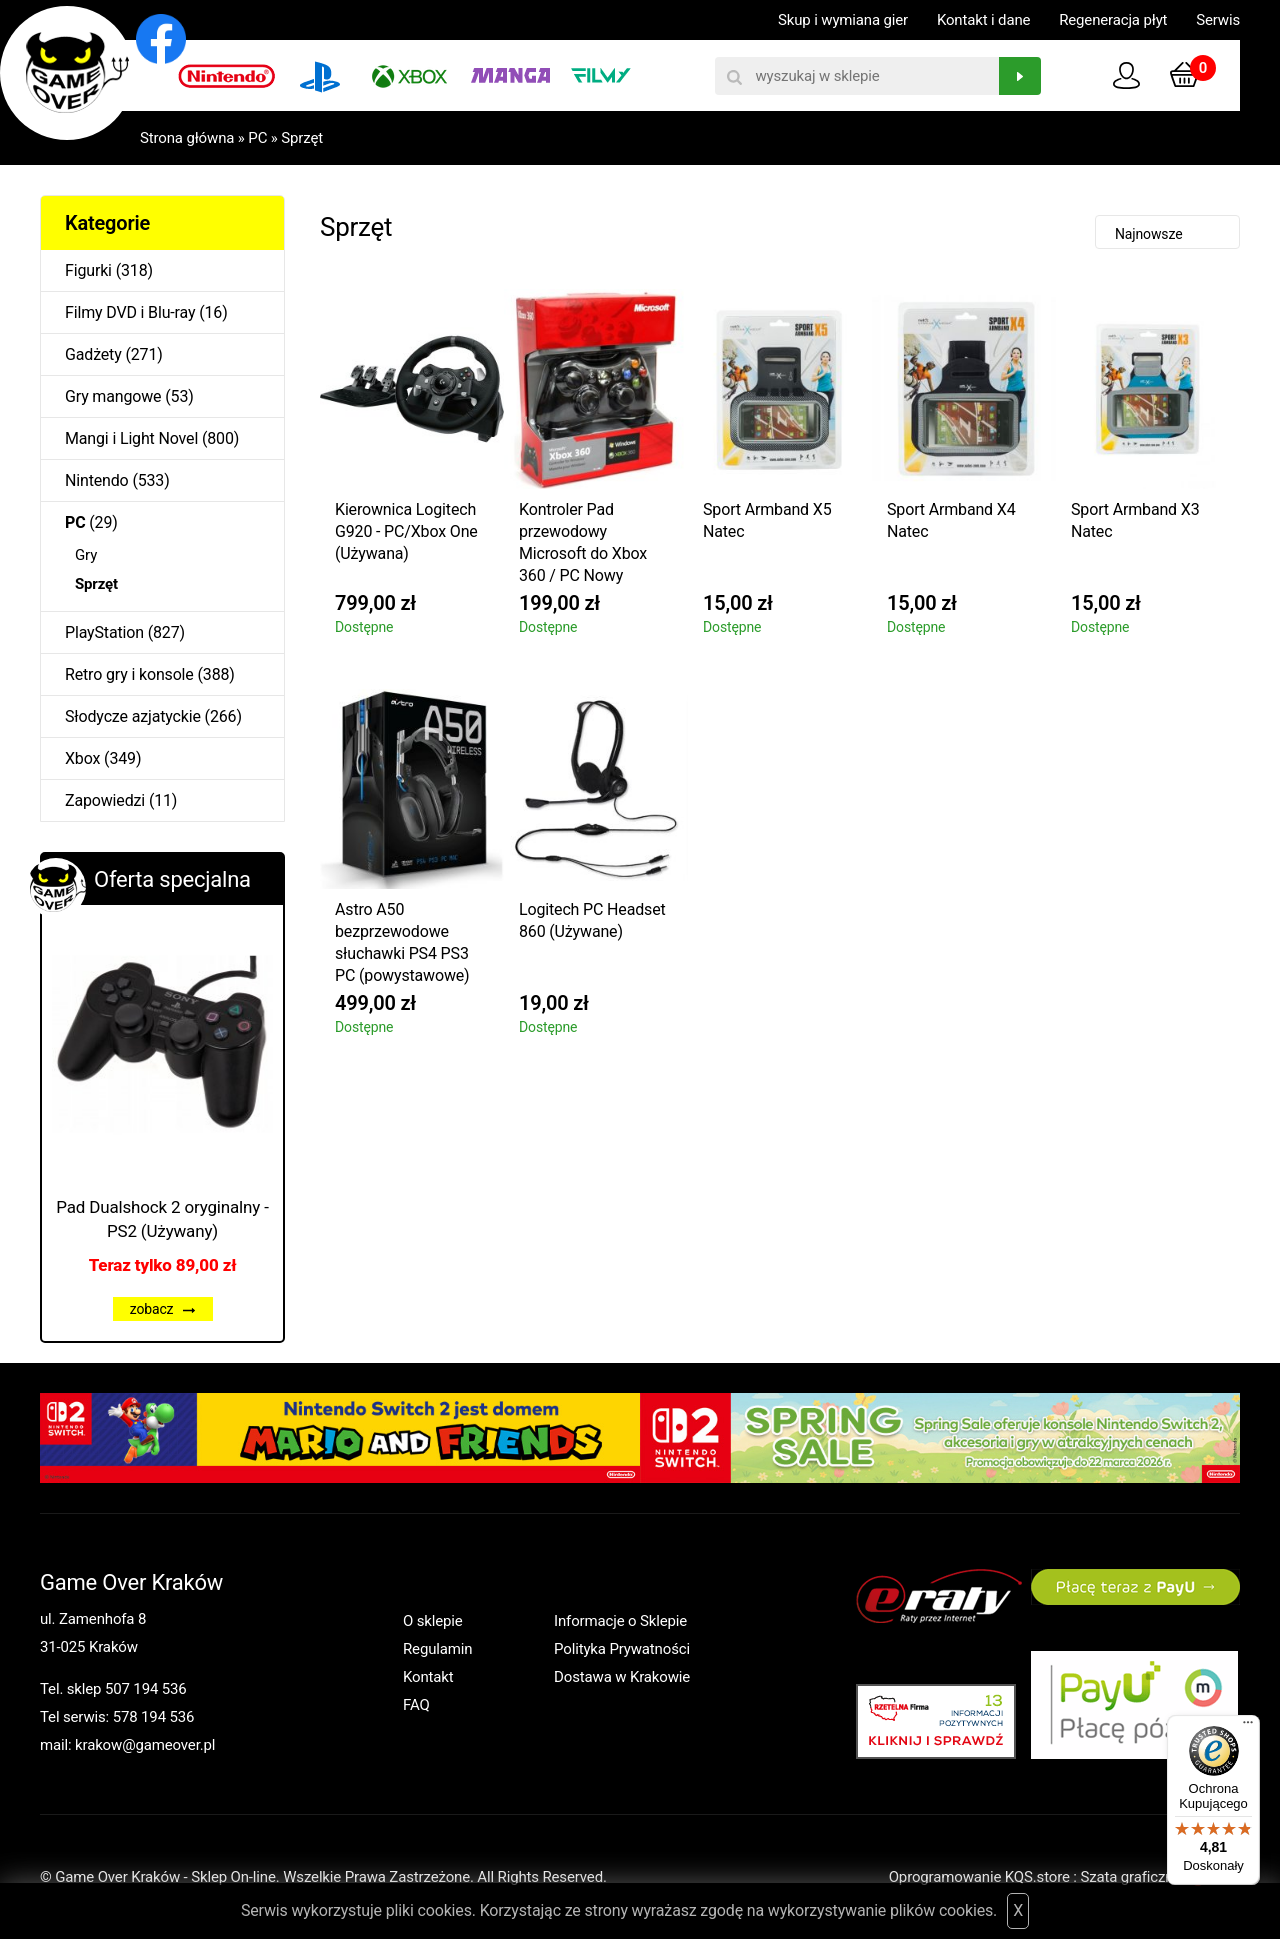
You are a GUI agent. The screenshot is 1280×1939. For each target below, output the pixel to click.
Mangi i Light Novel (131, 438)
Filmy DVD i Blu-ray (130, 312)
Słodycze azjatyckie (133, 716)
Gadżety (93, 354)
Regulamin (437, 1649)
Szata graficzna (1160, 1877)
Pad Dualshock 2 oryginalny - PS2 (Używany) (162, 1219)
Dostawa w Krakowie (622, 1677)
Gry (86, 555)
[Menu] (1248, 1727)
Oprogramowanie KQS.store (979, 1877)
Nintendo (97, 480)
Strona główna (187, 138)
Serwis (1218, 20)
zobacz (163, 1309)
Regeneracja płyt (1113, 20)
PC (257, 138)
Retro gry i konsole (129, 674)
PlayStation (104, 632)
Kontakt (428, 1677)
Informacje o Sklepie (620, 1621)
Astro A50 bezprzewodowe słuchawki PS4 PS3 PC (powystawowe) (402, 942)
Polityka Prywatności (622, 1649)
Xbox (82, 758)
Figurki (88, 270)
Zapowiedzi (105, 800)
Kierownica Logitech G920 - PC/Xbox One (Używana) (406, 531)
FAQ (416, 1705)
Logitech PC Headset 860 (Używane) (592, 920)
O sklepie (433, 1621)
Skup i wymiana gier (843, 20)
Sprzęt (302, 138)
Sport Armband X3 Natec (1135, 520)
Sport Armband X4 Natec (951, 520)
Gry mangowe (113, 396)
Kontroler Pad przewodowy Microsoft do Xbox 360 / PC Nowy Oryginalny (583, 545)
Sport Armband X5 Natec (767, 520)
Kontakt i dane (983, 20)
